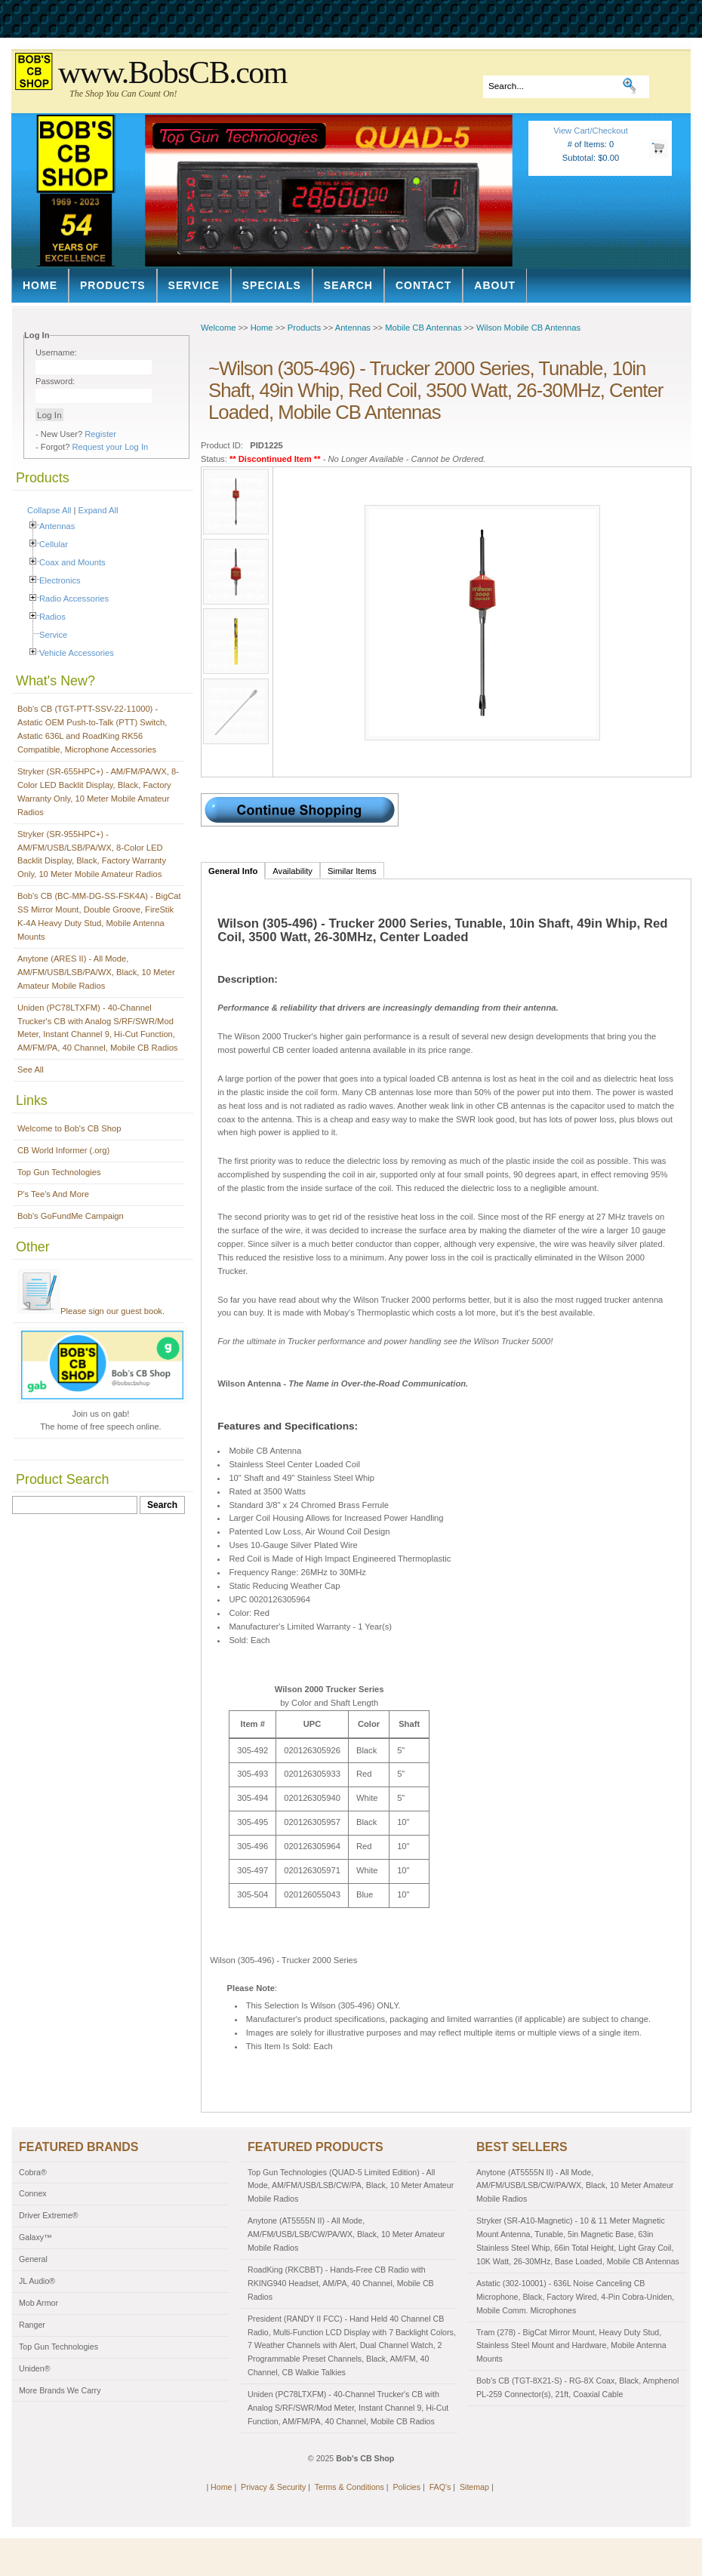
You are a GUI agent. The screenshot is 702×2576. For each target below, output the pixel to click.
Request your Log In (110, 446)
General (33, 2259)
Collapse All (49, 510)
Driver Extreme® (49, 2215)
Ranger (32, 2324)
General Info (232, 871)
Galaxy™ (35, 2237)
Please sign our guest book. (91, 1311)
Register (100, 434)
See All (30, 1069)
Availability (292, 871)
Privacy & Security (273, 2486)
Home (40, 285)
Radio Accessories (74, 598)
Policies (406, 2486)
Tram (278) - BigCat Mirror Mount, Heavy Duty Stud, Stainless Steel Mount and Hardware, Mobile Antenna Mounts (571, 2346)
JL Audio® (37, 2280)
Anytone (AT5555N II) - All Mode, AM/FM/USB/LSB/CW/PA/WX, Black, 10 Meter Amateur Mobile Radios (346, 2234)
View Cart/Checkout (590, 130)
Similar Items (352, 871)
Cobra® (33, 2172)
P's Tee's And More (53, 1194)
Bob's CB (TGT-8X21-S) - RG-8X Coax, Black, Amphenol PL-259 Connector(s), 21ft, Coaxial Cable (577, 2387)
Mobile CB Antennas (423, 327)
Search (348, 285)
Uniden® (35, 2368)
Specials (271, 285)
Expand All (99, 510)
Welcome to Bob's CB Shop (69, 1128)
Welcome (218, 327)
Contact (423, 285)
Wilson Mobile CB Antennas (528, 327)
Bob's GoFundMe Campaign (70, 1215)
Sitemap (474, 2486)
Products (113, 285)
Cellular (53, 544)
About (495, 285)
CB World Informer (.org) (63, 1150)
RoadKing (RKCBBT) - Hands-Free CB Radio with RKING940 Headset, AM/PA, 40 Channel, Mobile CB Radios (341, 2283)
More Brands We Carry (59, 2390)
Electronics (60, 580)
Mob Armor (38, 2302)
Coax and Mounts (72, 562)
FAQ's (440, 2486)
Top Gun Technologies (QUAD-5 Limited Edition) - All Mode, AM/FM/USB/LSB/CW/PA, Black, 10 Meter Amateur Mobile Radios (351, 2186)
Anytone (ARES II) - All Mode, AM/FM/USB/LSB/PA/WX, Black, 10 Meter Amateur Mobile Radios (96, 972)
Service (194, 285)
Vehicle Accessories (76, 652)
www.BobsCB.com (172, 72)
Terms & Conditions (349, 2486)
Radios (52, 616)
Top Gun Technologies (59, 1172)
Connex (33, 2193)
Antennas (57, 526)
